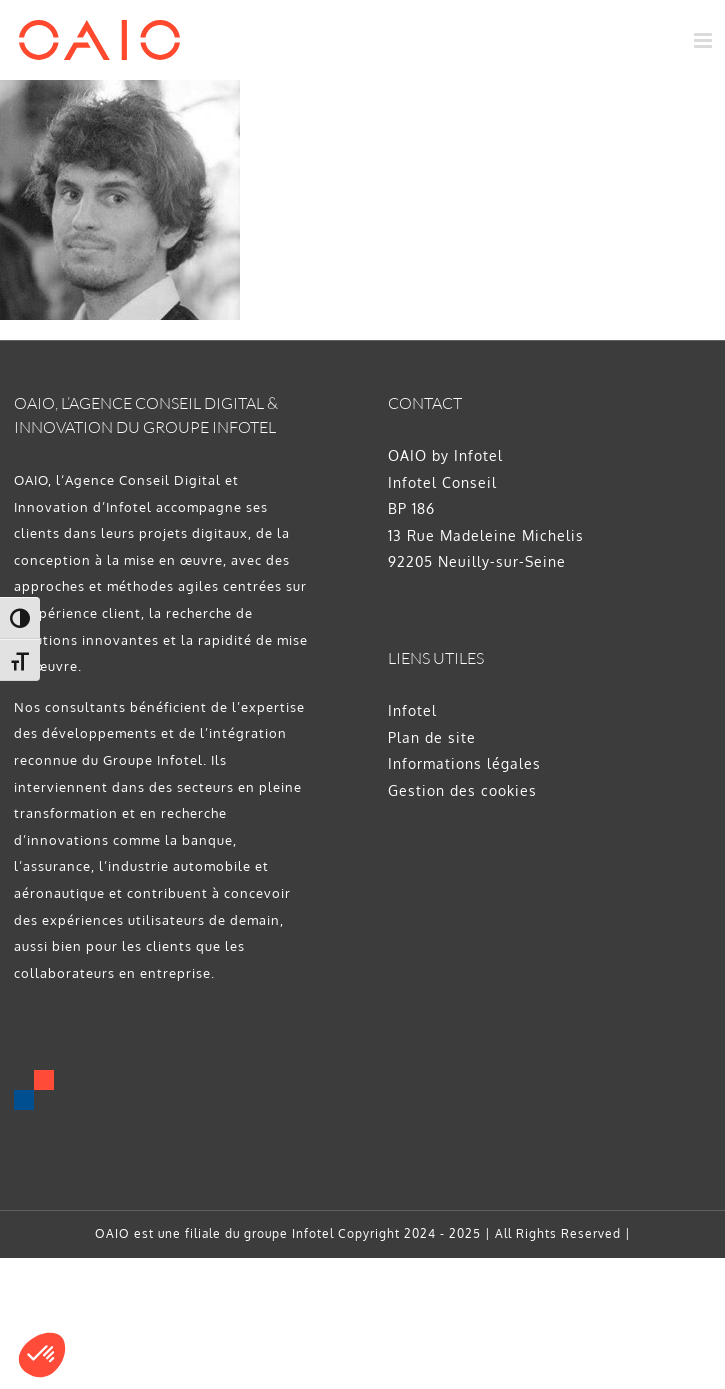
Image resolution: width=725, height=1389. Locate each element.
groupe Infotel (289, 1233)
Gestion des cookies (462, 790)
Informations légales (464, 763)
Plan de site (432, 737)
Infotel (412, 710)
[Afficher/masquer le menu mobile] (705, 40)
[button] (42, 1355)
